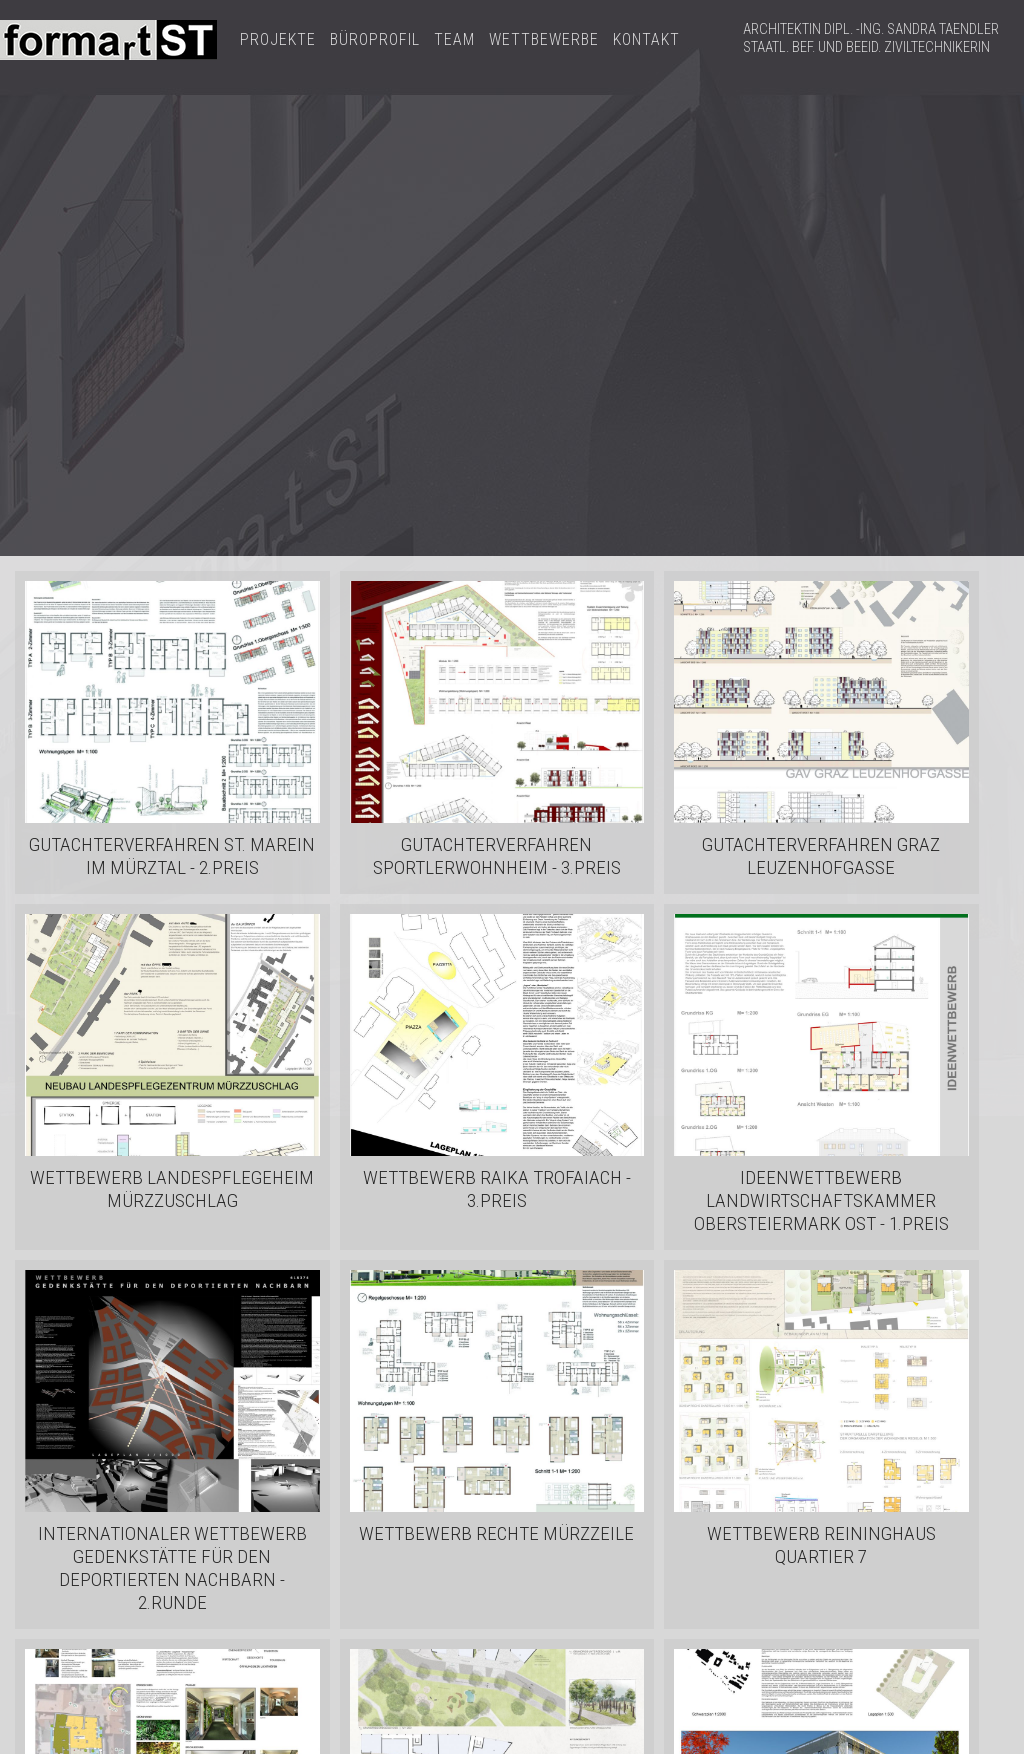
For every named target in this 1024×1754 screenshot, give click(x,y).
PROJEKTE (278, 39)
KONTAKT (646, 39)
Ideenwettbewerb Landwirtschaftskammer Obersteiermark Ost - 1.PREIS (821, 1200)
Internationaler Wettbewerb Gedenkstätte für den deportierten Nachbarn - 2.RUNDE (172, 1568)
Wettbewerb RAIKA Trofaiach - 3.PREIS (497, 1189)
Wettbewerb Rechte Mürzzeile (496, 1533)
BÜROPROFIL (375, 39)
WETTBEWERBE (544, 39)
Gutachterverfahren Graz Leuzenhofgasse (821, 856)
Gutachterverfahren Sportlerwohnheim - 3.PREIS (497, 856)
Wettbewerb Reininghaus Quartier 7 (821, 1545)
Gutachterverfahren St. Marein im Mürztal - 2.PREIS (172, 856)
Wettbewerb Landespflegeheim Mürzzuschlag (172, 1189)
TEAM (454, 39)
